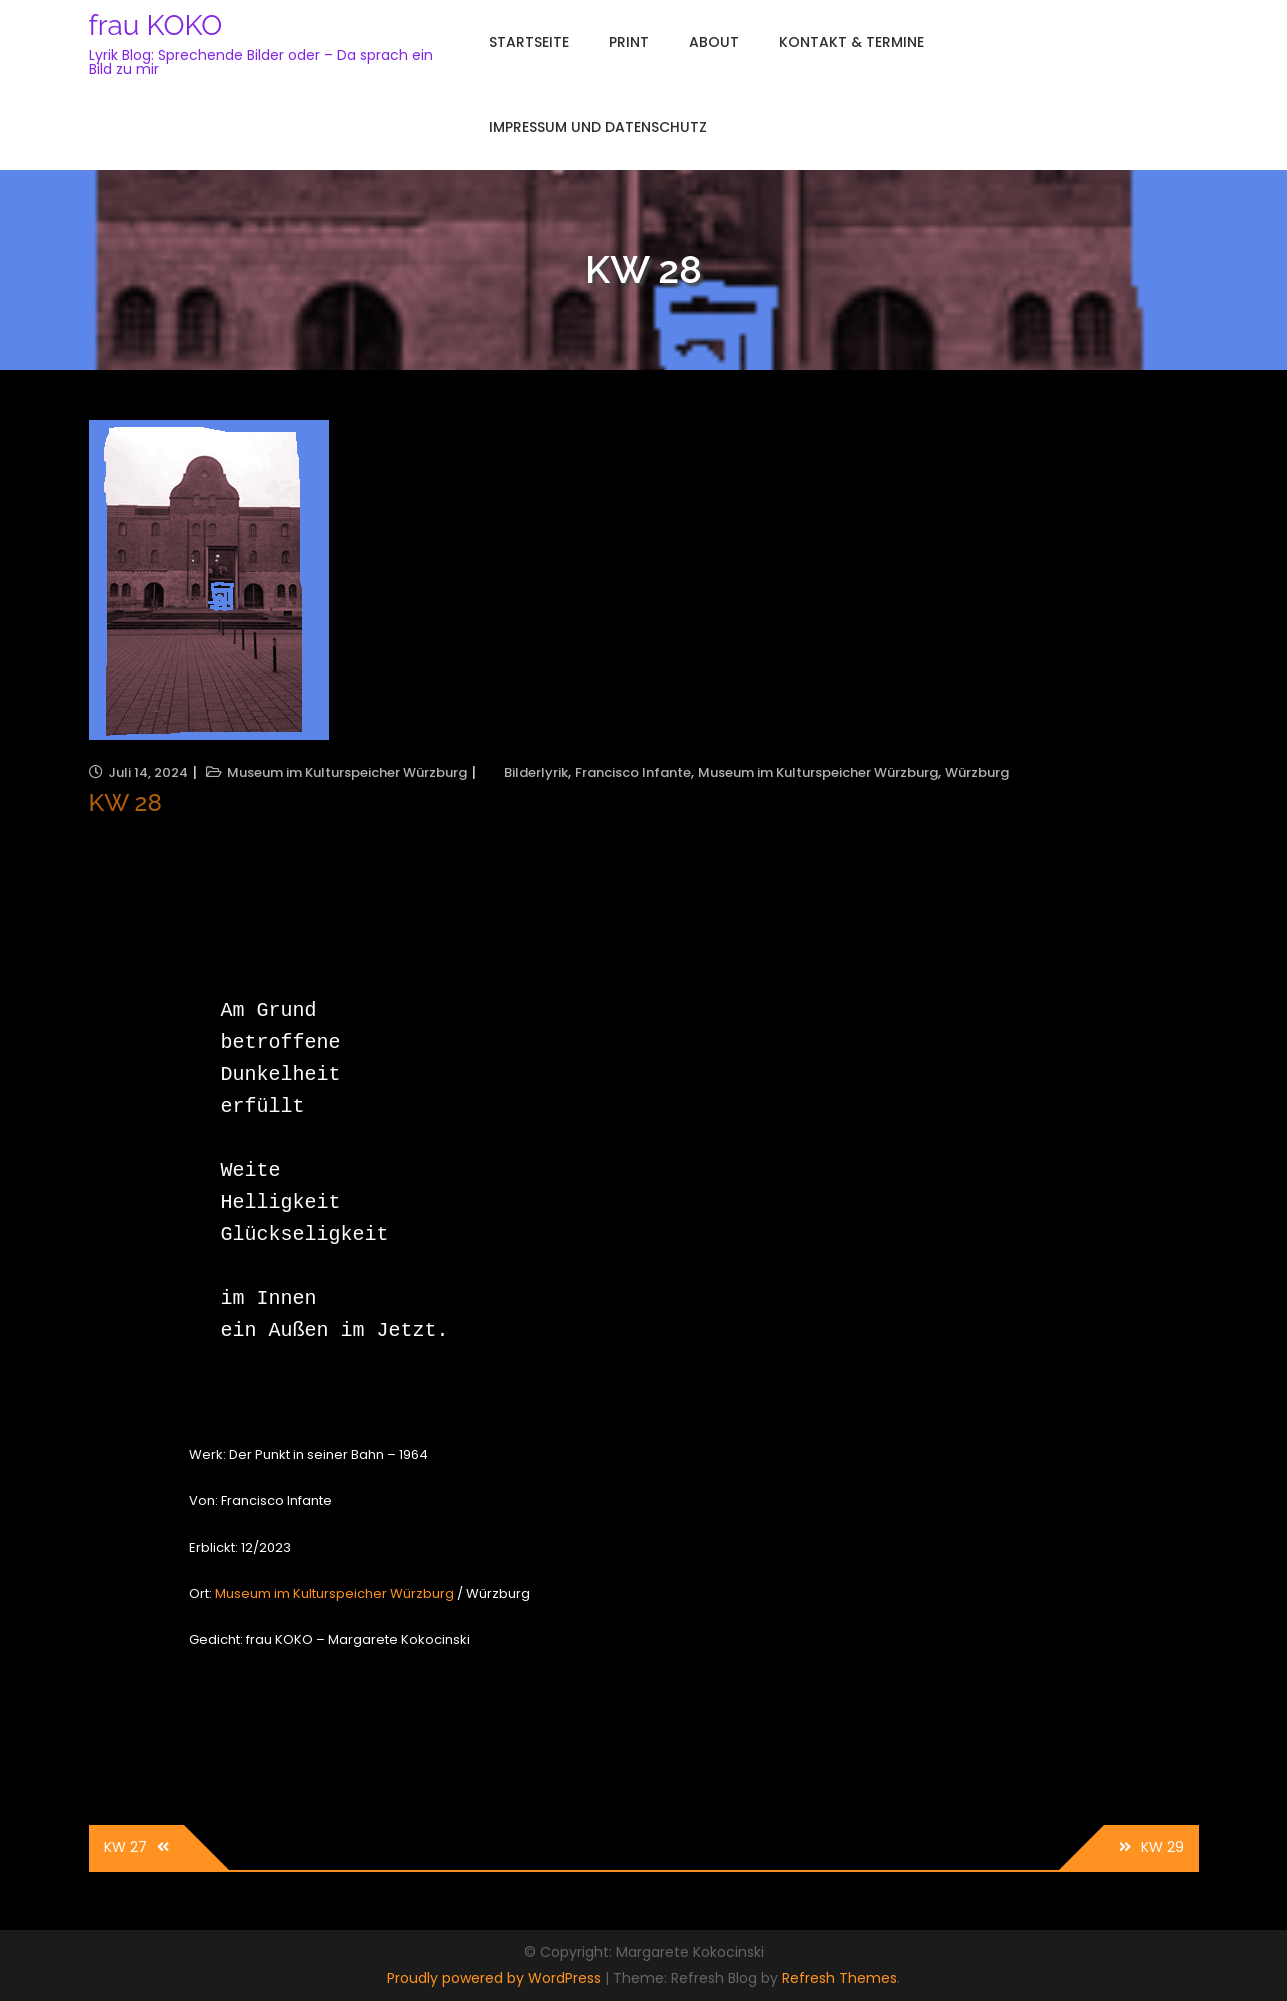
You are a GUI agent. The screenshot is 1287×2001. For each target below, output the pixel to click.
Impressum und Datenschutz (598, 127)
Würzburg (977, 772)
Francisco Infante (633, 772)
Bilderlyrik (536, 772)
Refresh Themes (839, 1978)
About (714, 42)
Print (629, 42)
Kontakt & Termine (851, 42)
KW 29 (1162, 1847)
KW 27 (125, 1847)
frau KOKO (156, 25)
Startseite (529, 42)
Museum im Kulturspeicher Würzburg (347, 772)
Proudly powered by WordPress (496, 1978)
